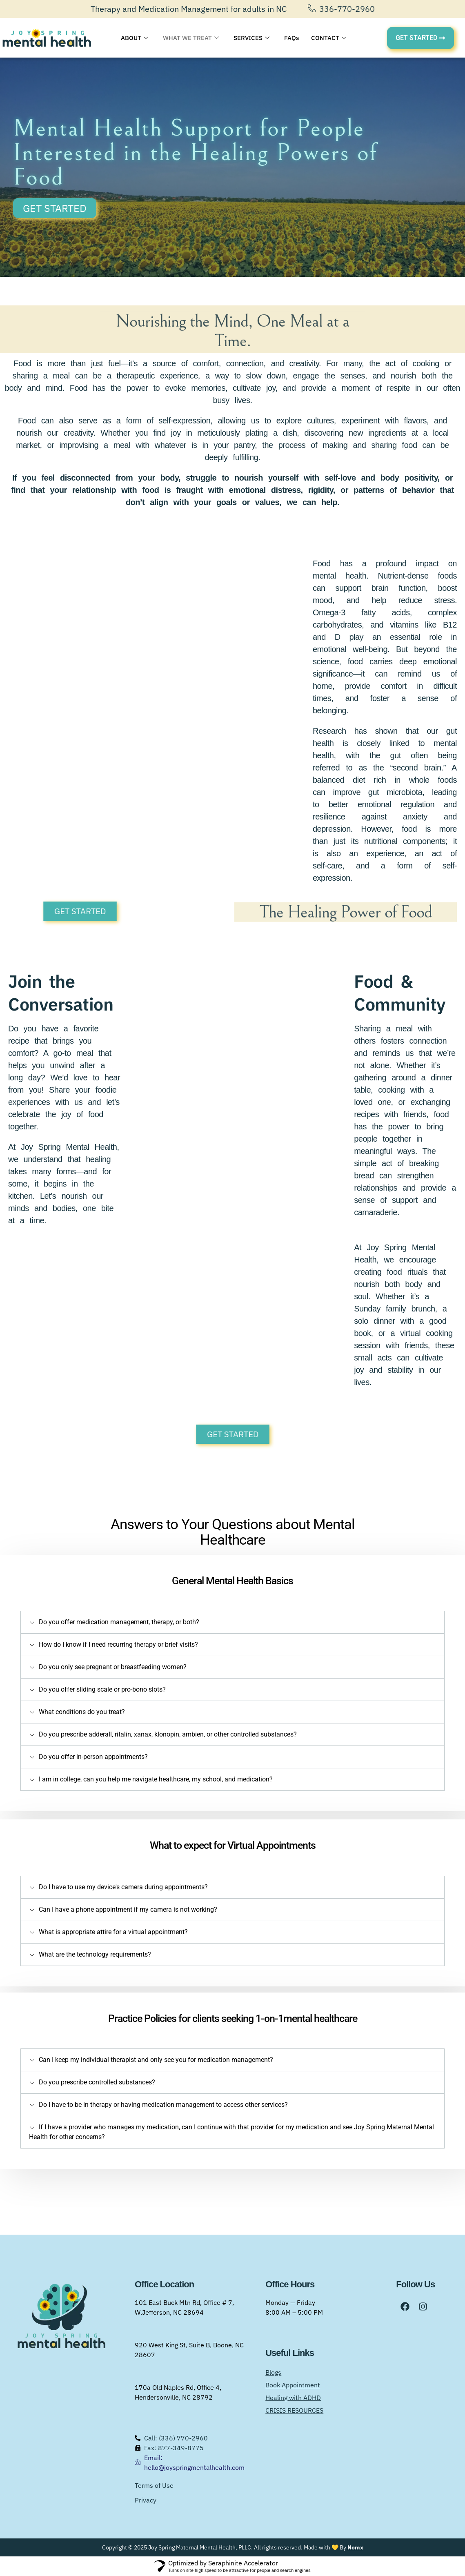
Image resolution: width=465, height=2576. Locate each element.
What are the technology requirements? (95, 1954)
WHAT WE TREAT (191, 38)
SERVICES (251, 38)
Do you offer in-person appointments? (93, 1757)
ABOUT (134, 38)
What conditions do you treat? (82, 1712)
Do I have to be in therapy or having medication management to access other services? (163, 2104)
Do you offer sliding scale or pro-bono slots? (102, 1689)
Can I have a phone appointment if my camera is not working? (128, 1909)
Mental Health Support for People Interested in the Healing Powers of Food (195, 152)
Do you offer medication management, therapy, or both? (119, 1622)
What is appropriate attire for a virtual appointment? (113, 1932)
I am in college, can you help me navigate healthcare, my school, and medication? (156, 1779)
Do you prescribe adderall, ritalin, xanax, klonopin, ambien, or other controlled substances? (168, 1734)
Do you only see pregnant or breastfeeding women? (113, 1667)
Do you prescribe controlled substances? (97, 2082)
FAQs (291, 38)
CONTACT (328, 38)
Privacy (145, 2500)
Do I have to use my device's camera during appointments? (123, 1887)
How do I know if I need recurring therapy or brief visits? (118, 1644)
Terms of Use (154, 2485)
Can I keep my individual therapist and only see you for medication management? (156, 2060)
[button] (232, 1622)
